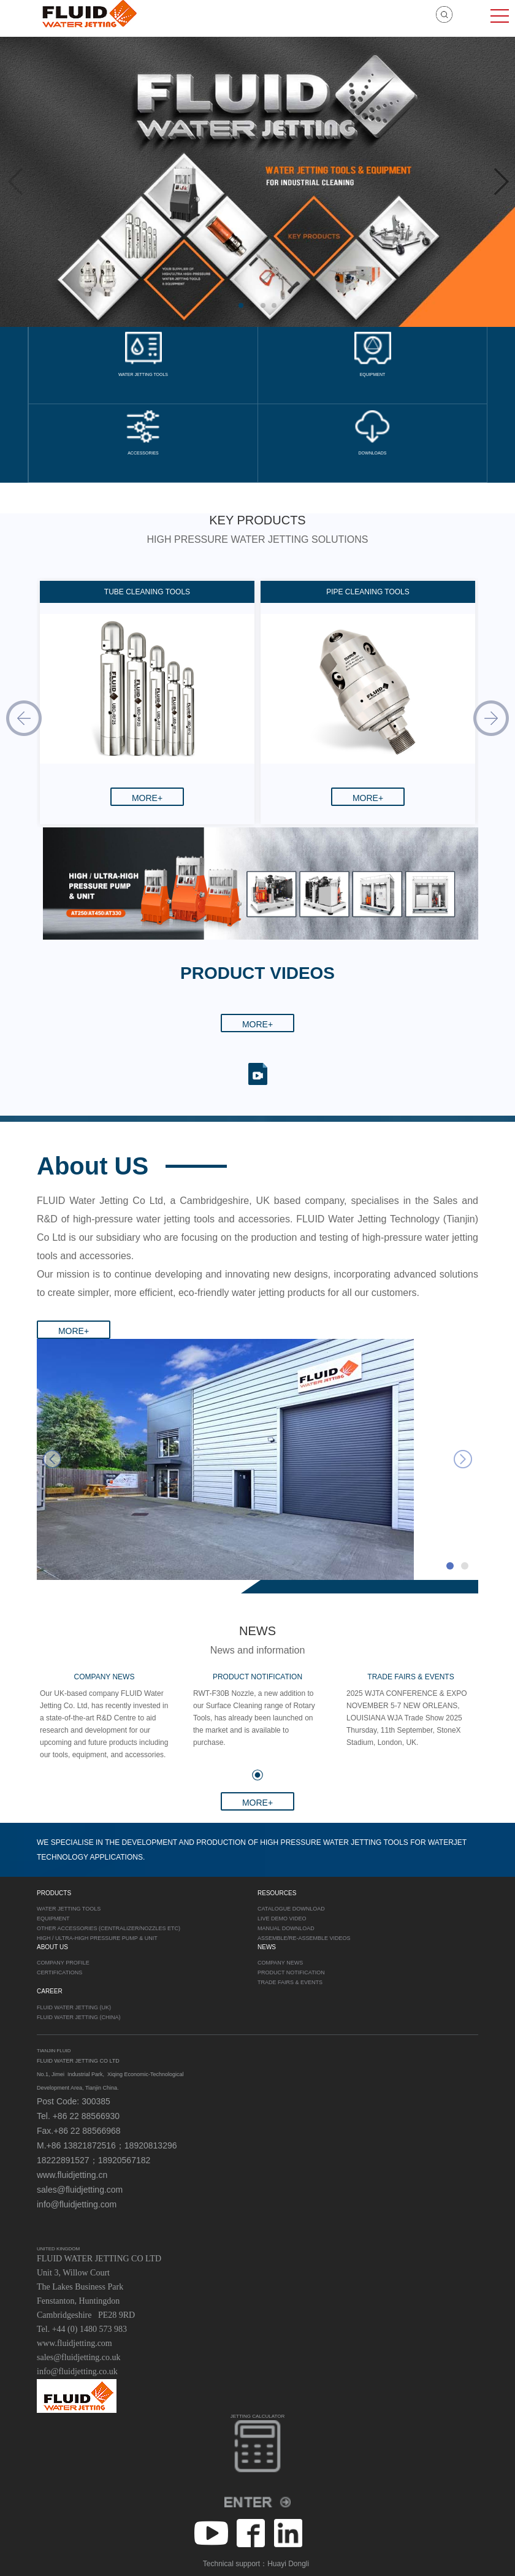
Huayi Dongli (288, 2563)
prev (52, 1459)
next (463, 1459)
